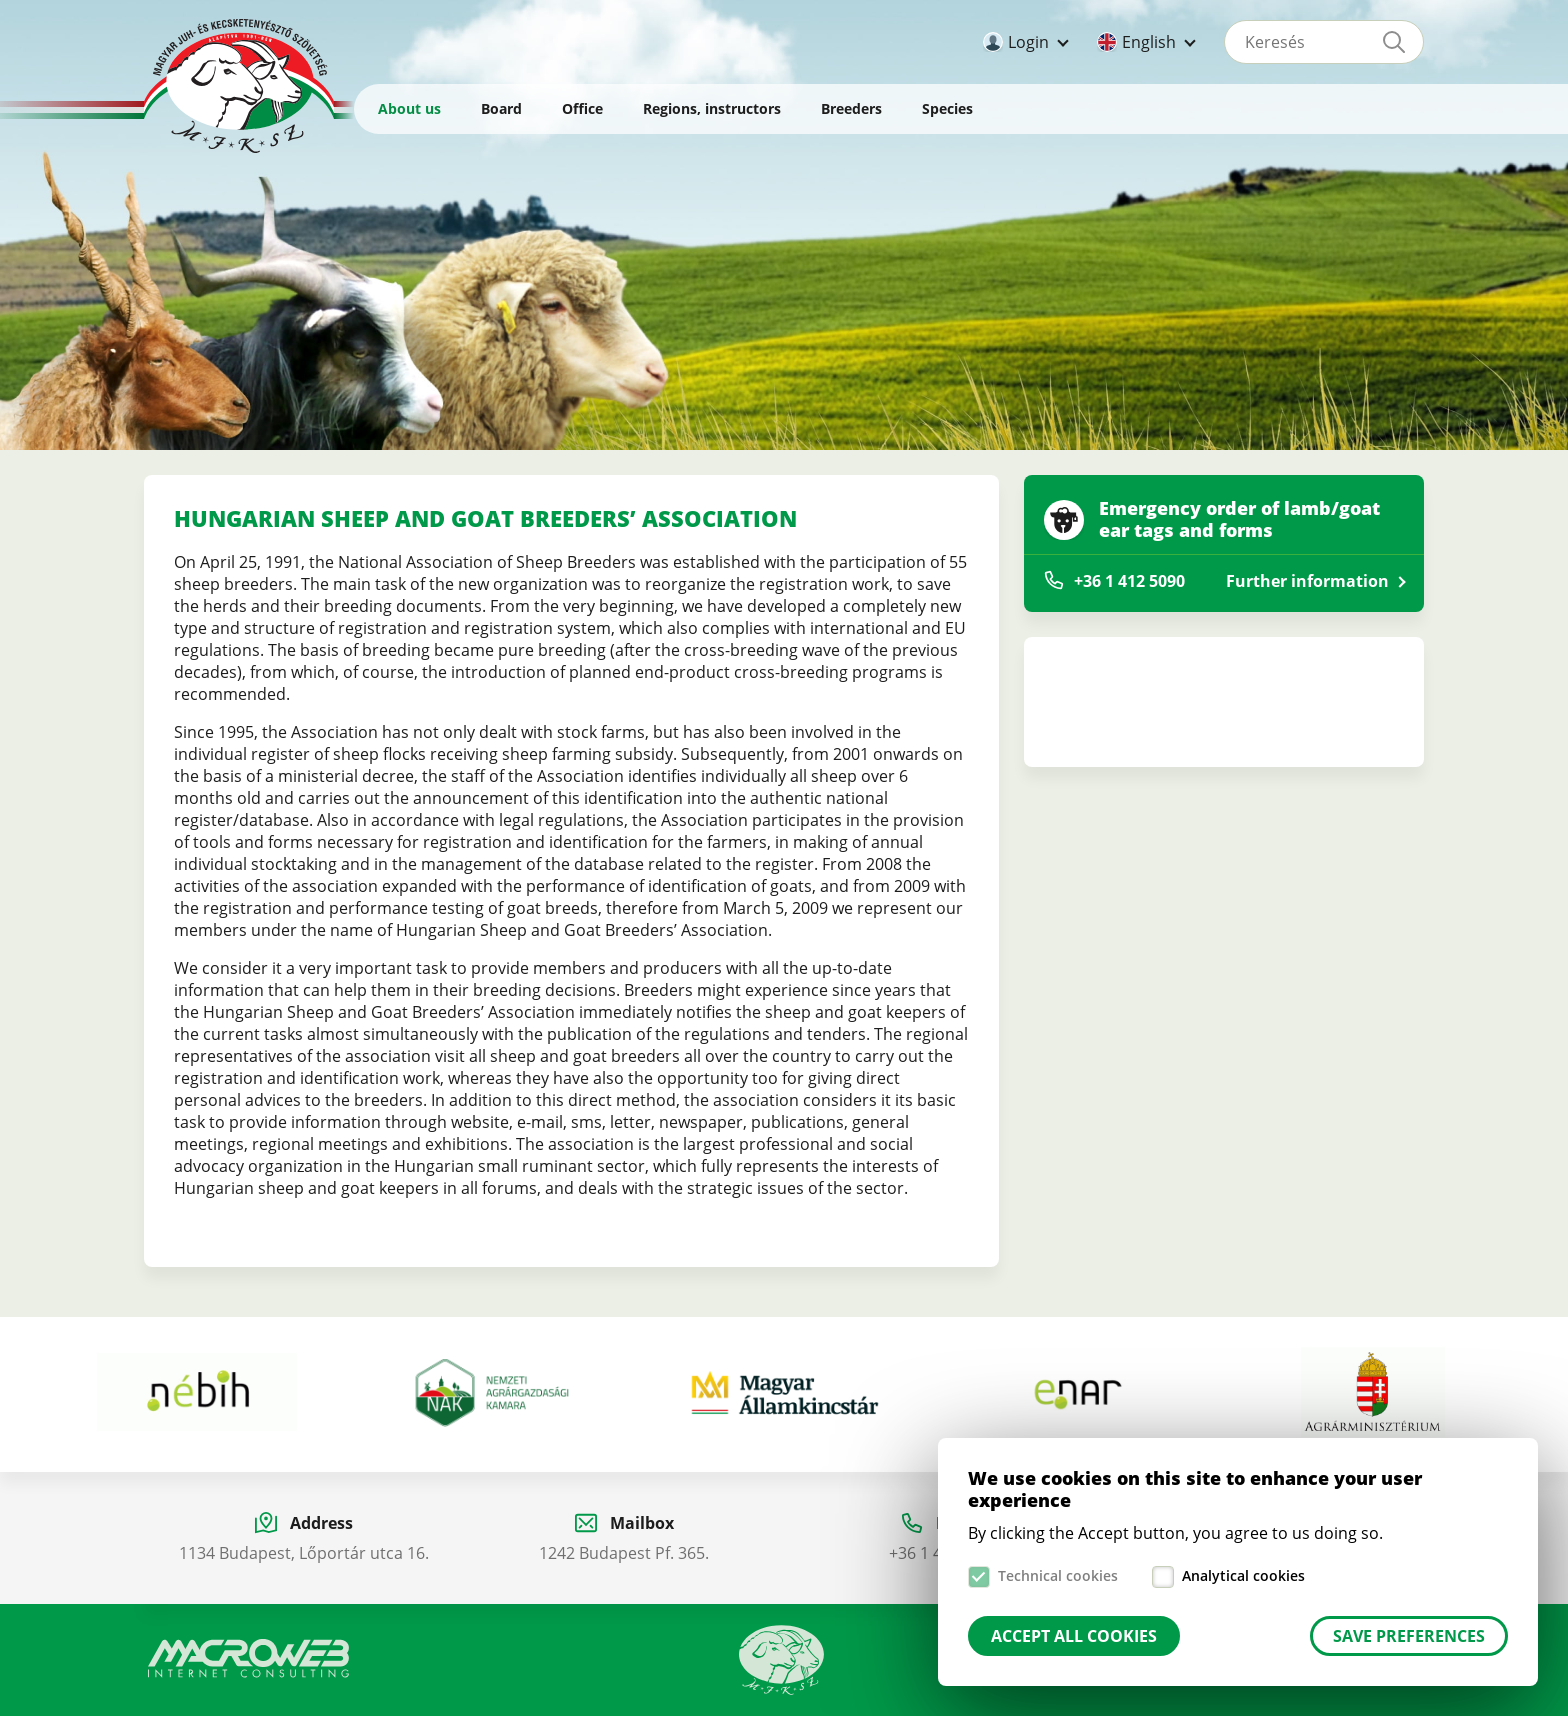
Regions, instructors (712, 108)
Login (1028, 42)
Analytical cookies (1243, 1575)
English (1149, 42)
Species (947, 108)
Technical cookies (1058, 1575)
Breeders (851, 108)
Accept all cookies (1074, 1636)
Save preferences (1409, 1636)
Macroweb (249, 1659)
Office (582, 108)
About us (409, 108)
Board (501, 108)
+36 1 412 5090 (1129, 581)
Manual (782, 1660)
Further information (1307, 581)
